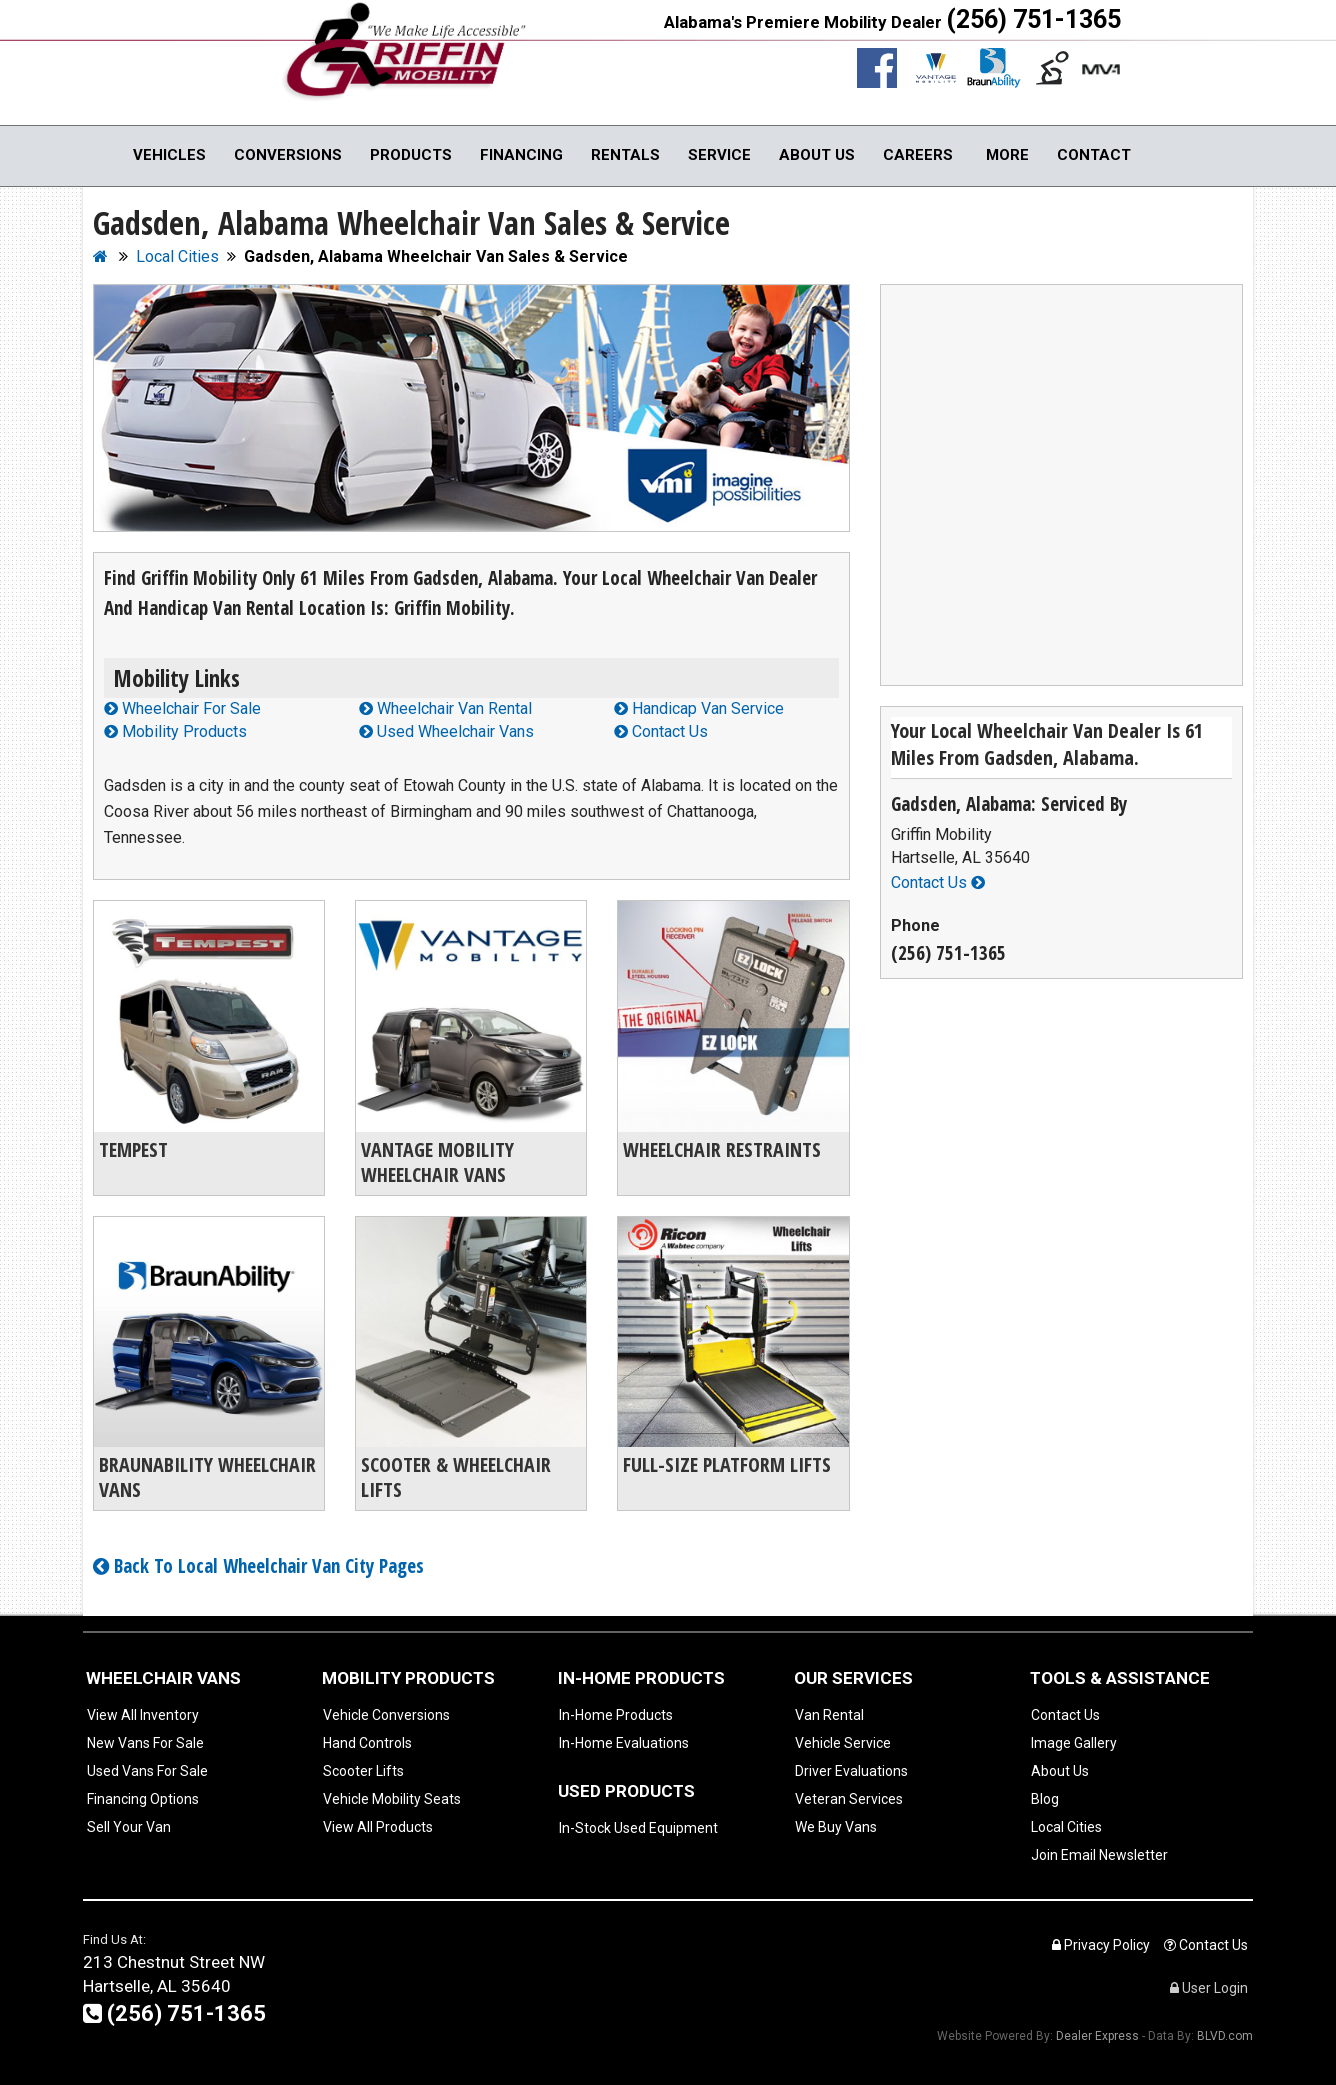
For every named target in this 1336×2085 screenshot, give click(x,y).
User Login (1209, 1988)
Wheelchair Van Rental (445, 708)
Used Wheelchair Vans (446, 731)
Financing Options (143, 1799)
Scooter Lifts (363, 1771)
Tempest (133, 1149)
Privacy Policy (1101, 1945)
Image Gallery (1074, 1743)
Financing (521, 155)
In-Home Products (616, 1715)
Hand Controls (367, 1743)
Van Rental (829, 1715)
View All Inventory (143, 1715)
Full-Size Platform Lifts (727, 1464)
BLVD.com (1225, 2036)
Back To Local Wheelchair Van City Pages (258, 1566)
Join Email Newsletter (1099, 1855)
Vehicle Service (843, 1743)
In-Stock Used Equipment (638, 1828)
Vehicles (169, 155)
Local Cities (1066, 1827)
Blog (1045, 1799)
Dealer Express (1097, 2036)
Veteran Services (849, 1799)
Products (411, 155)
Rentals (625, 155)
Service (719, 155)
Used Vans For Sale (147, 1771)
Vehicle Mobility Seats (392, 1799)
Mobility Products (175, 731)
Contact (1094, 155)
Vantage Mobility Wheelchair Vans (437, 1162)
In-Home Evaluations (624, 1743)
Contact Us (661, 731)
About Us (817, 155)
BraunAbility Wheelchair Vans (207, 1477)
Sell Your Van (129, 1827)
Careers (918, 155)
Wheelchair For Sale (182, 708)
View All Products (378, 1827)
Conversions (288, 155)
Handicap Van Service (699, 708)
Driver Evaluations (851, 1771)
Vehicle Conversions (386, 1715)
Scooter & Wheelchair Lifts (456, 1477)
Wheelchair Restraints (722, 1149)
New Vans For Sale (145, 1743)
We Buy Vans (836, 1827)
